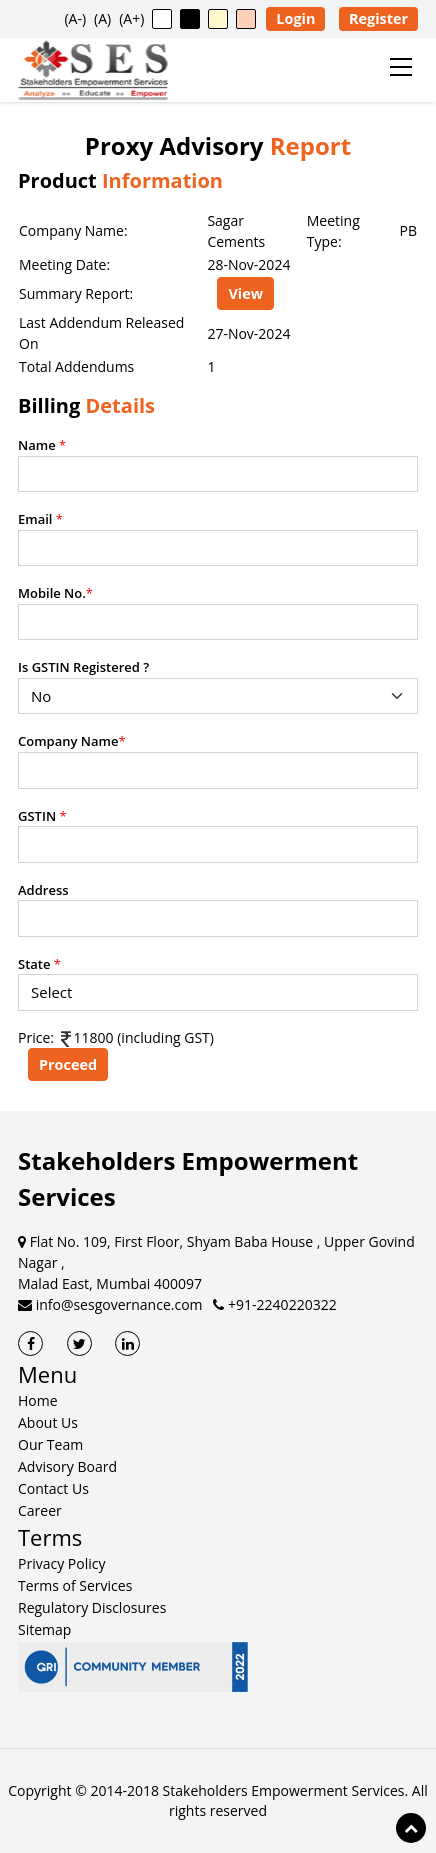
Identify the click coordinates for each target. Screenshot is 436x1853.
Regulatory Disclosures (92, 1607)
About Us (48, 1422)
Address (43, 890)
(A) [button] (102, 18)
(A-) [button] (75, 18)
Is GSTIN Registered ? (83, 667)
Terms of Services (75, 1585)
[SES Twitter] (79, 1343)
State (39, 964)
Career (40, 1510)
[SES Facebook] (30, 1343)
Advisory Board (67, 1466)
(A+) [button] (131, 18)
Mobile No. (55, 593)
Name (42, 445)
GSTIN (42, 816)
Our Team (50, 1444)
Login (295, 18)
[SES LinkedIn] (127, 1343)
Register (378, 18)
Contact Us (53, 1488)
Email (40, 519)
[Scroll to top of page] (411, 1828)
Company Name (72, 741)
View (245, 293)
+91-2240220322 (274, 1304)
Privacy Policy (61, 1563)
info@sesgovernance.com (110, 1304)
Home (38, 1400)
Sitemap (44, 1629)
